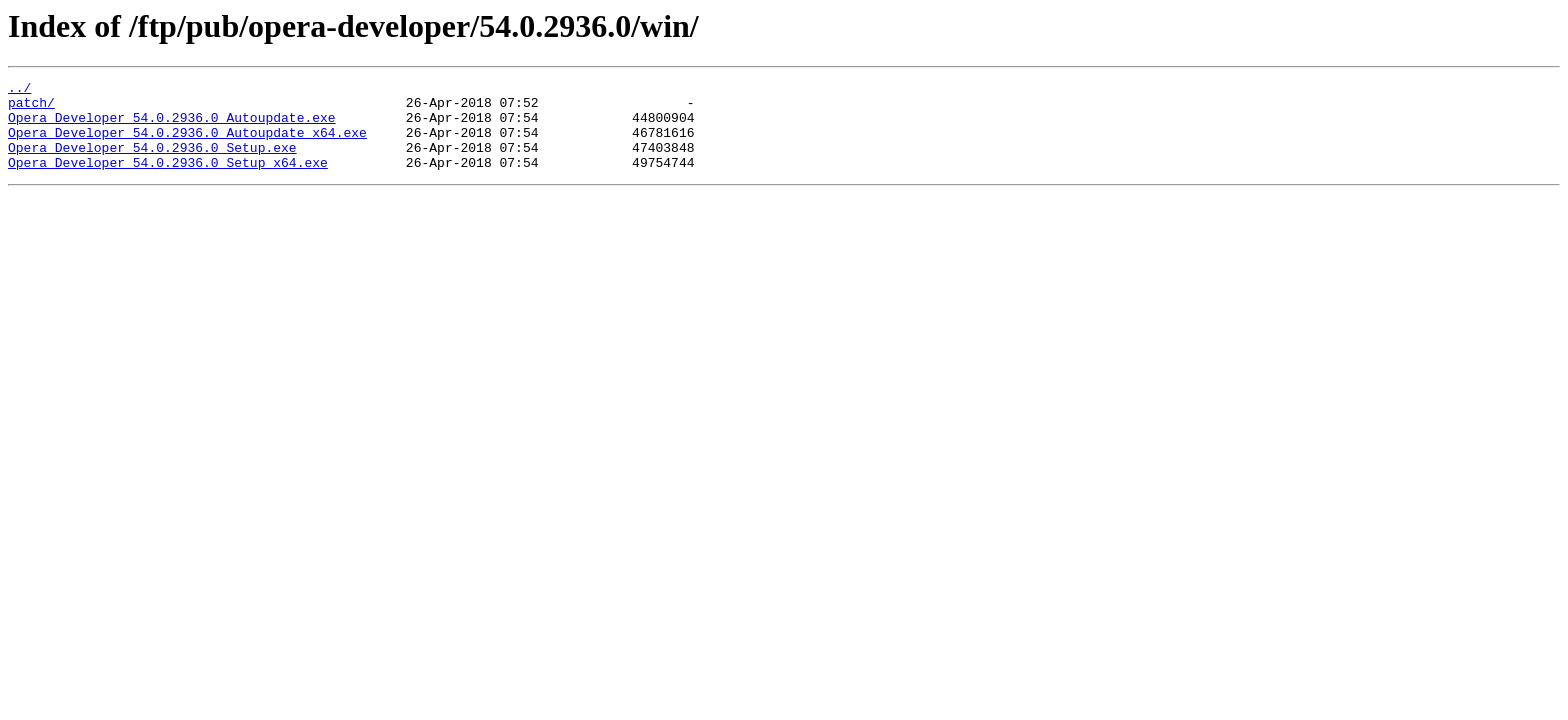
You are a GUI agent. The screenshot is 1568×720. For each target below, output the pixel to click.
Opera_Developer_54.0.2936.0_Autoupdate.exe (172, 126)
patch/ (31, 108)
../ (19, 90)
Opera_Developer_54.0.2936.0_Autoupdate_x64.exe (187, 144)
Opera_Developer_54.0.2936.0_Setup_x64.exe (168, 180)
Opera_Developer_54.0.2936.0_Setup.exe (152, 162)
